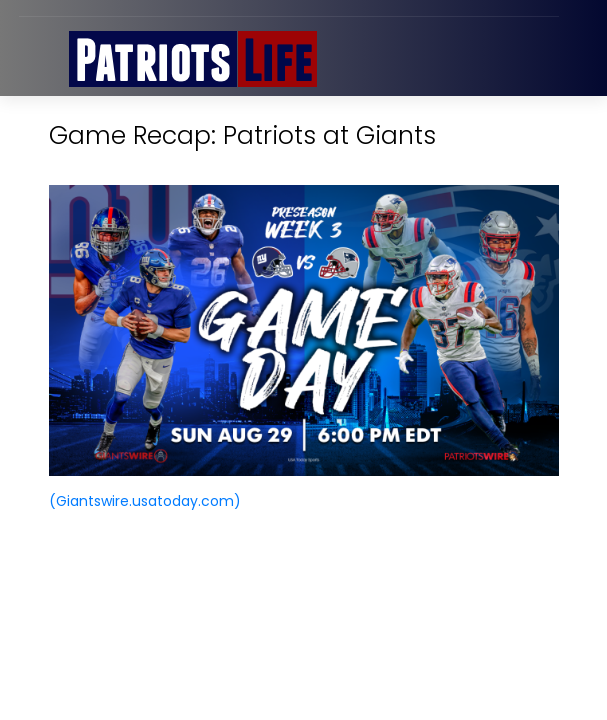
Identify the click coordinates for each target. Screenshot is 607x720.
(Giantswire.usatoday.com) (145, 501)
